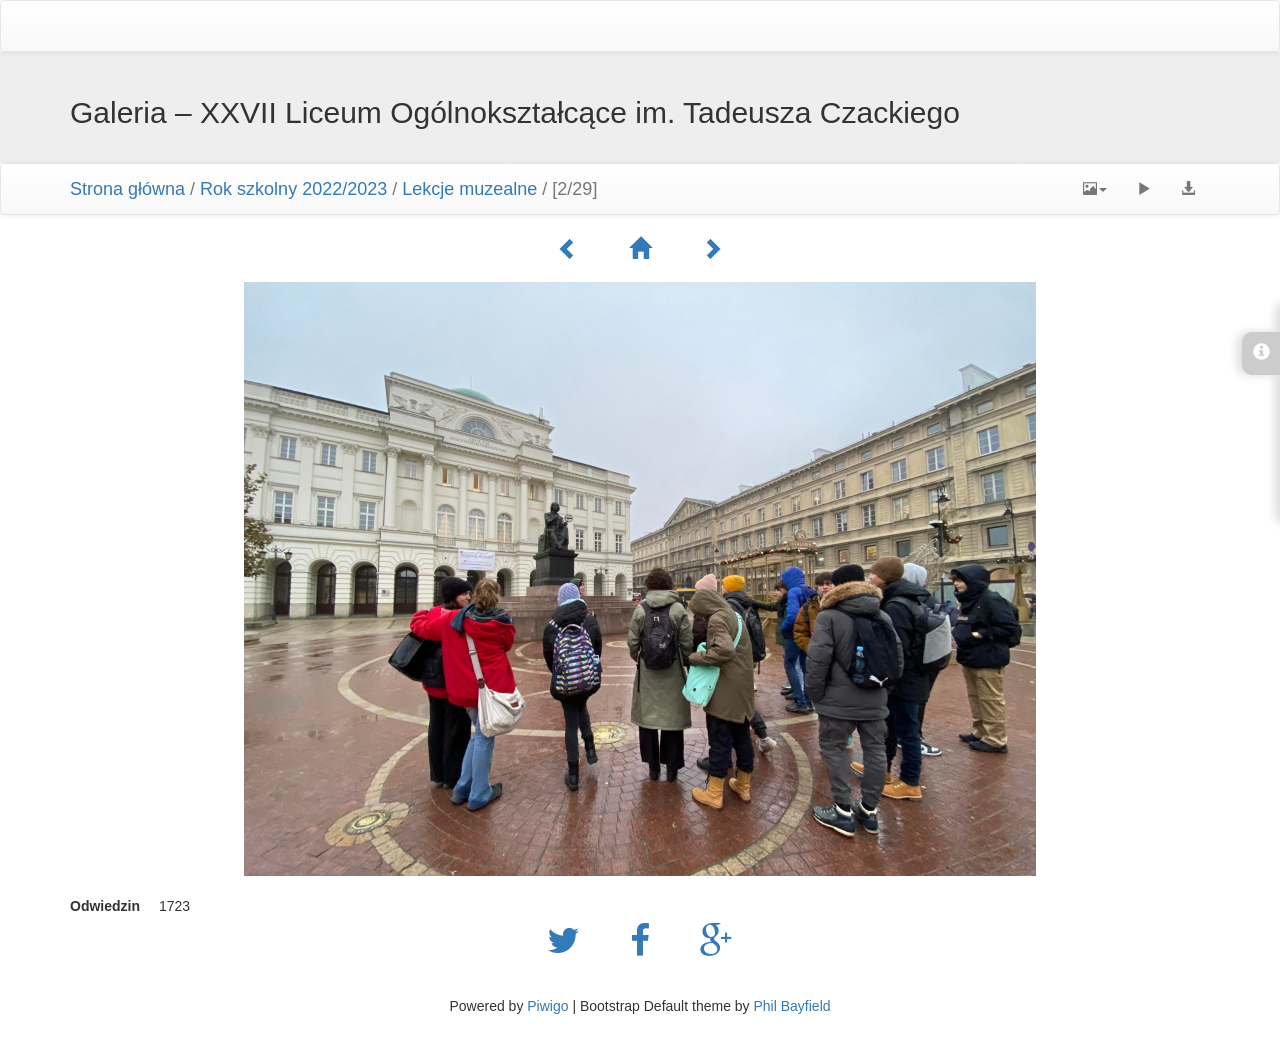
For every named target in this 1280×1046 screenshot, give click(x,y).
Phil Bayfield (791, 1006)
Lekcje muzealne (469, 189)
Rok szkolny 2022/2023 (293, 189)
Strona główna (127, 189)
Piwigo (547, 1006)
